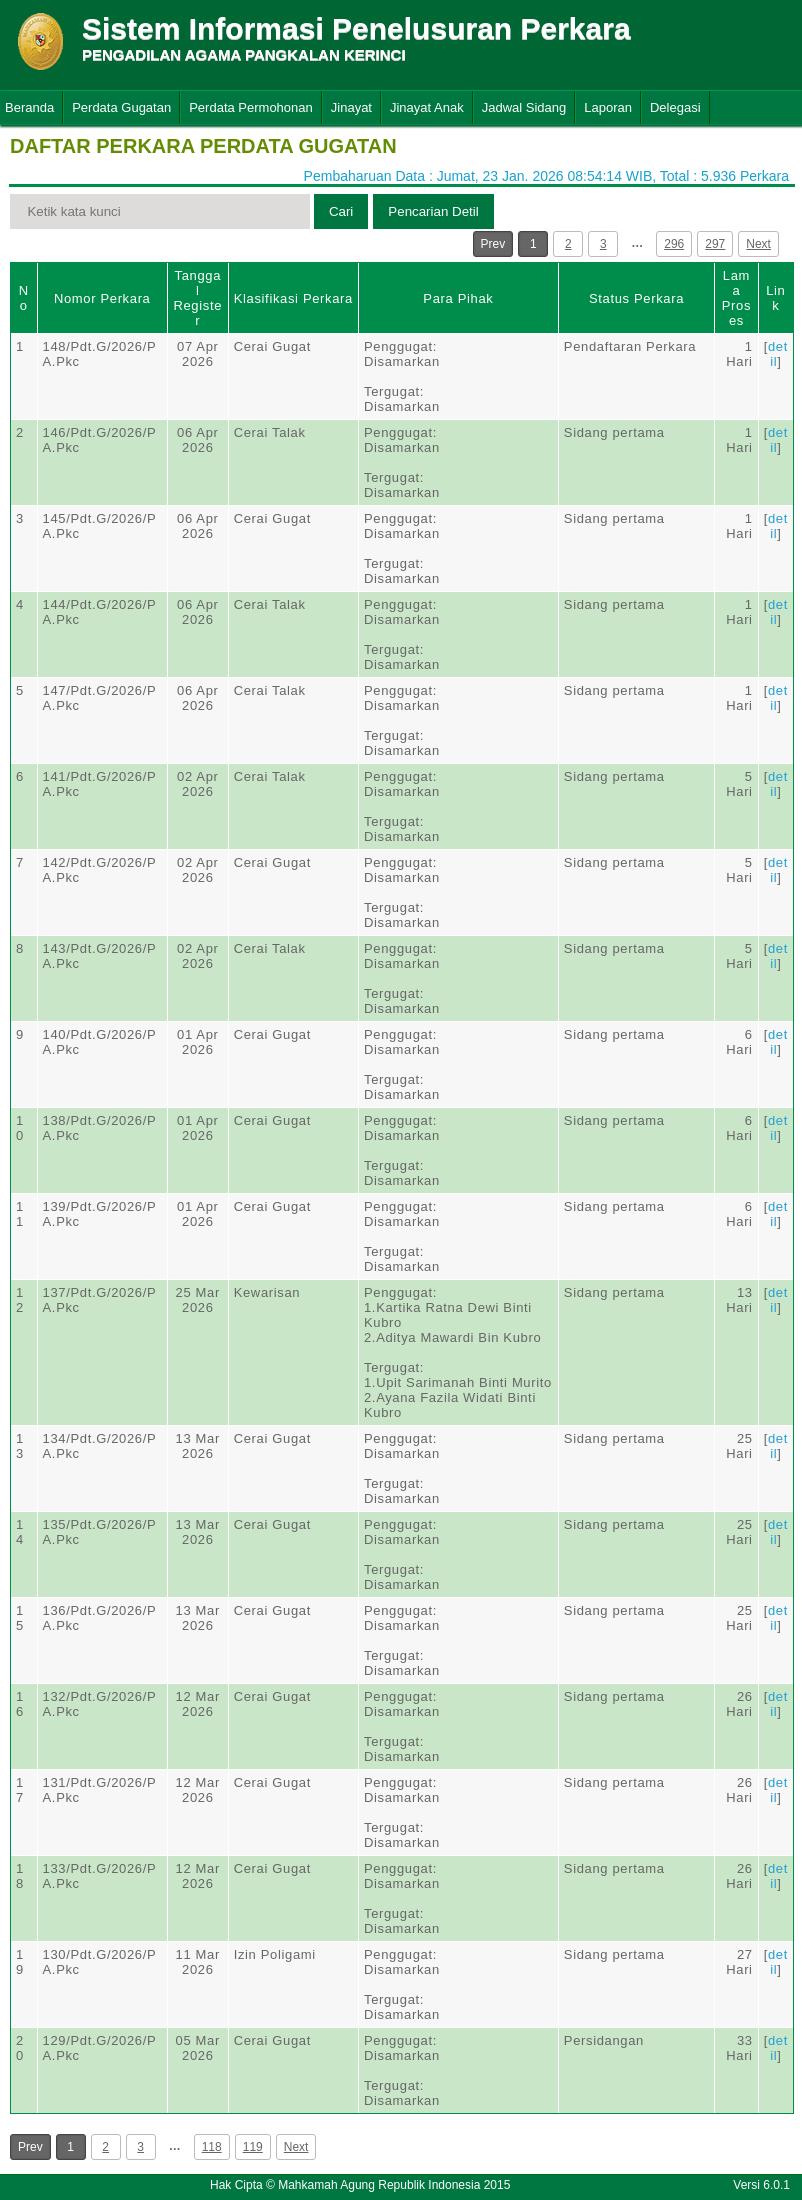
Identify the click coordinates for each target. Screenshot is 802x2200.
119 (253, 2147)
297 (715, 244)
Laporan (608, 107)
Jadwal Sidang (524, 107)
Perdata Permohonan (251, 107)
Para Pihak (458, 298)
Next (758, 244)
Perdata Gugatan (121, 107)
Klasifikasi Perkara (293, 298)
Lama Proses (736, 298)
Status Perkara (636, 298)
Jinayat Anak (427, 107)
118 (212, 2147)
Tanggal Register (197, 298)
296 (674, 244)
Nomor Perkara (102, 298)
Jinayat (351, 107)
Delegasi (675, 107)
